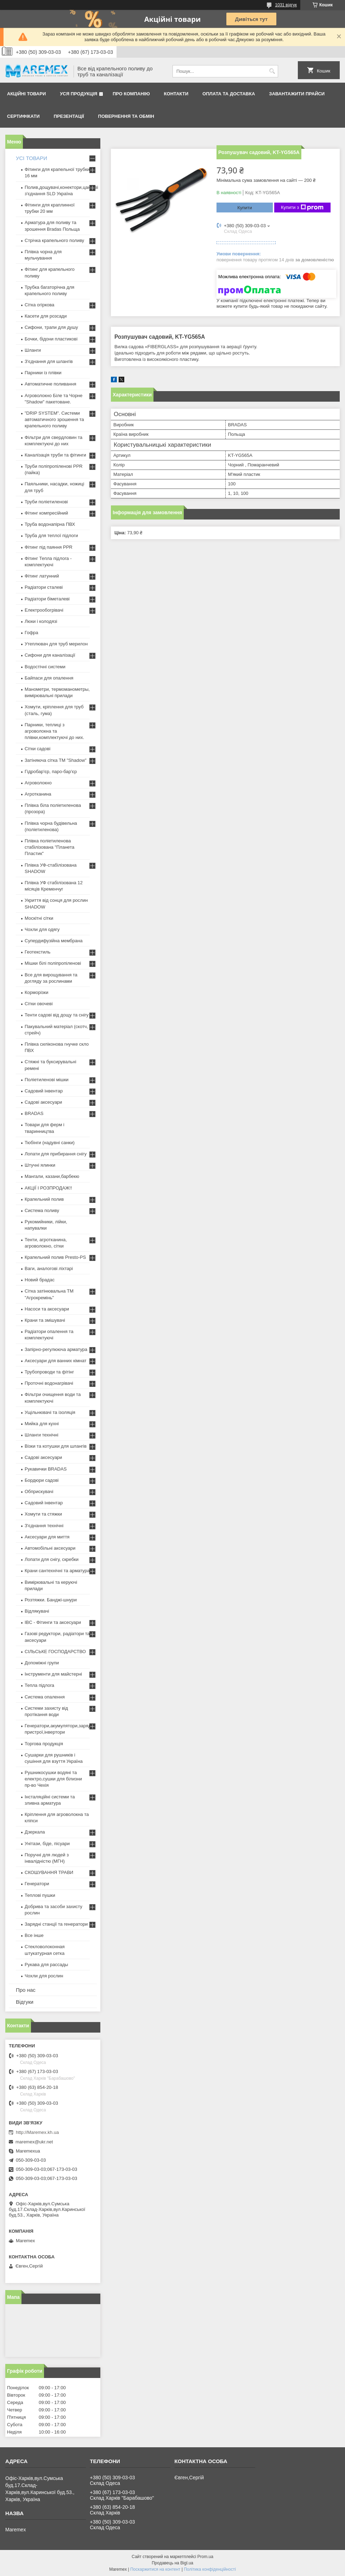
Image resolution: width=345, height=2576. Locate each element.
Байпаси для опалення (49, 678)
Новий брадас (40, 1279)
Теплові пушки (40, 1895)
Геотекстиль (37, 952)
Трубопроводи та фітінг (49, 1372)
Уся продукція (78, 93)
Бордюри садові (41, 1480)
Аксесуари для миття (47, 1536)
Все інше (34, 1935)
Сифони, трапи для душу (51, 327)
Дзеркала (35, 1832)
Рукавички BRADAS (46, 1469)
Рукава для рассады (46, 1964)
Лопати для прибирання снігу (56, 1153)
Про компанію (131, 93)
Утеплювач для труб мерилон (56, 643)
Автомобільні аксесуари (50, 1548)
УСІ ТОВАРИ (31, 158)
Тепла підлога (39, 1685)
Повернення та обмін (126, 116)
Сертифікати (23, 116)
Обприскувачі (39, 1491)
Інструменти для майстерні (53, 1674)
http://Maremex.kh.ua (37, 2132)
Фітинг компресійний (46, 513)
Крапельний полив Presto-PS (55, 1257)
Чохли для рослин (44, 1975)
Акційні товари (26, 93)
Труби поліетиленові (46, 501)
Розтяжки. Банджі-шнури (51, 1599)
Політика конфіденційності (210, 2569)
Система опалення (45, 1697)
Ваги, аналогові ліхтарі (49, 1268)
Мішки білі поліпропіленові (53, 963)
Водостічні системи (45, 666)
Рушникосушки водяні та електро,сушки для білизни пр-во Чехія (53, 1779)
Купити (244, 207)
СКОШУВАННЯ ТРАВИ (49, 1872)
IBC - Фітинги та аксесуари (53, 1622)
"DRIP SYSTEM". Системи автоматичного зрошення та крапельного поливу (54, 419)
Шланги (33, 350)
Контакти (176, 93)
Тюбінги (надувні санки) (50, 1142)
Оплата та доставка (228, 93)
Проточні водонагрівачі (49, 1383)
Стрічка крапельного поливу (54, 240)
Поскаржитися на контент (155, 2569)
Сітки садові (37, 748)
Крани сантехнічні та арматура (57, 1570)
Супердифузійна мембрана (53, 940)
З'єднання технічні (44, 1525)
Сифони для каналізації (50, 655)
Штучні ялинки (40, 1165)
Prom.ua (205, 2556)
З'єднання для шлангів (49, 361)
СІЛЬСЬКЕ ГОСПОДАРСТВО (55, 1651)
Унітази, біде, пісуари (47, 1843)
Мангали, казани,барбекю (52, 1176)
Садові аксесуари (43, 1102)
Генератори (37, 1883)
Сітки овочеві (39, 1003)
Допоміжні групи (42, 1662)
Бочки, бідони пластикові (51, 339)
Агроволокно (38, 782)
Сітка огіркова (39, 304)
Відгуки (24, 2002)
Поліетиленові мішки (47, 1079)
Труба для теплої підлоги (51, 535)
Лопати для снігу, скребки (52, 1559)
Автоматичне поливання (50, 384)
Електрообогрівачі (44, 610)
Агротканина (38, 794)
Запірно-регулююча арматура (56, 1349)
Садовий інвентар (44, 1090)
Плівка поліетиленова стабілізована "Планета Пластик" (49, 847)
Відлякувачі (37, 1611)
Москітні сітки (39, 918)
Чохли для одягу (42, 929)
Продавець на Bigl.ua (172, 2563)
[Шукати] (272, 71)
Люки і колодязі (41, 621)
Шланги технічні (41, 1434)
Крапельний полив (44, 1199)
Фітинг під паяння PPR (49, 547)
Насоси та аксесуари (47, 1309)
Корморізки (36, 992)
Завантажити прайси (297, 93)
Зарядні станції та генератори (56, 1924)
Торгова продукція (44, 1743)
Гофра (31, 632)
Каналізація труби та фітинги (55, 455)
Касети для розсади (46, 316)
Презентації (69, 116)
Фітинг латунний (42, 576)
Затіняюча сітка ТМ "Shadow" (56, 760)
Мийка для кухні (42, 1423)
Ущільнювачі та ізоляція (50, 1412)
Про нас (26, 1990)
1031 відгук (286, 4)
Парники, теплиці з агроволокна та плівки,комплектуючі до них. (54, 731)
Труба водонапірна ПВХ (50, 524)
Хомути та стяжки (43, 1514)
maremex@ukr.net (34, 2141)
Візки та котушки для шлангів (56, 1446)
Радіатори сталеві (44, 587)
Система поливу (42, 1210)
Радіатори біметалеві (47, 598)
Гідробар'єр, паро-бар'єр (51, 771)
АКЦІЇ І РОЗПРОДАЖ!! (48, 1188)
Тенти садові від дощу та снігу (57, 1015)
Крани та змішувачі (45, 1320)
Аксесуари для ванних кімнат (56, 1360)
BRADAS (34, 1113)
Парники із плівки (43, 372)
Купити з (302, 207)
